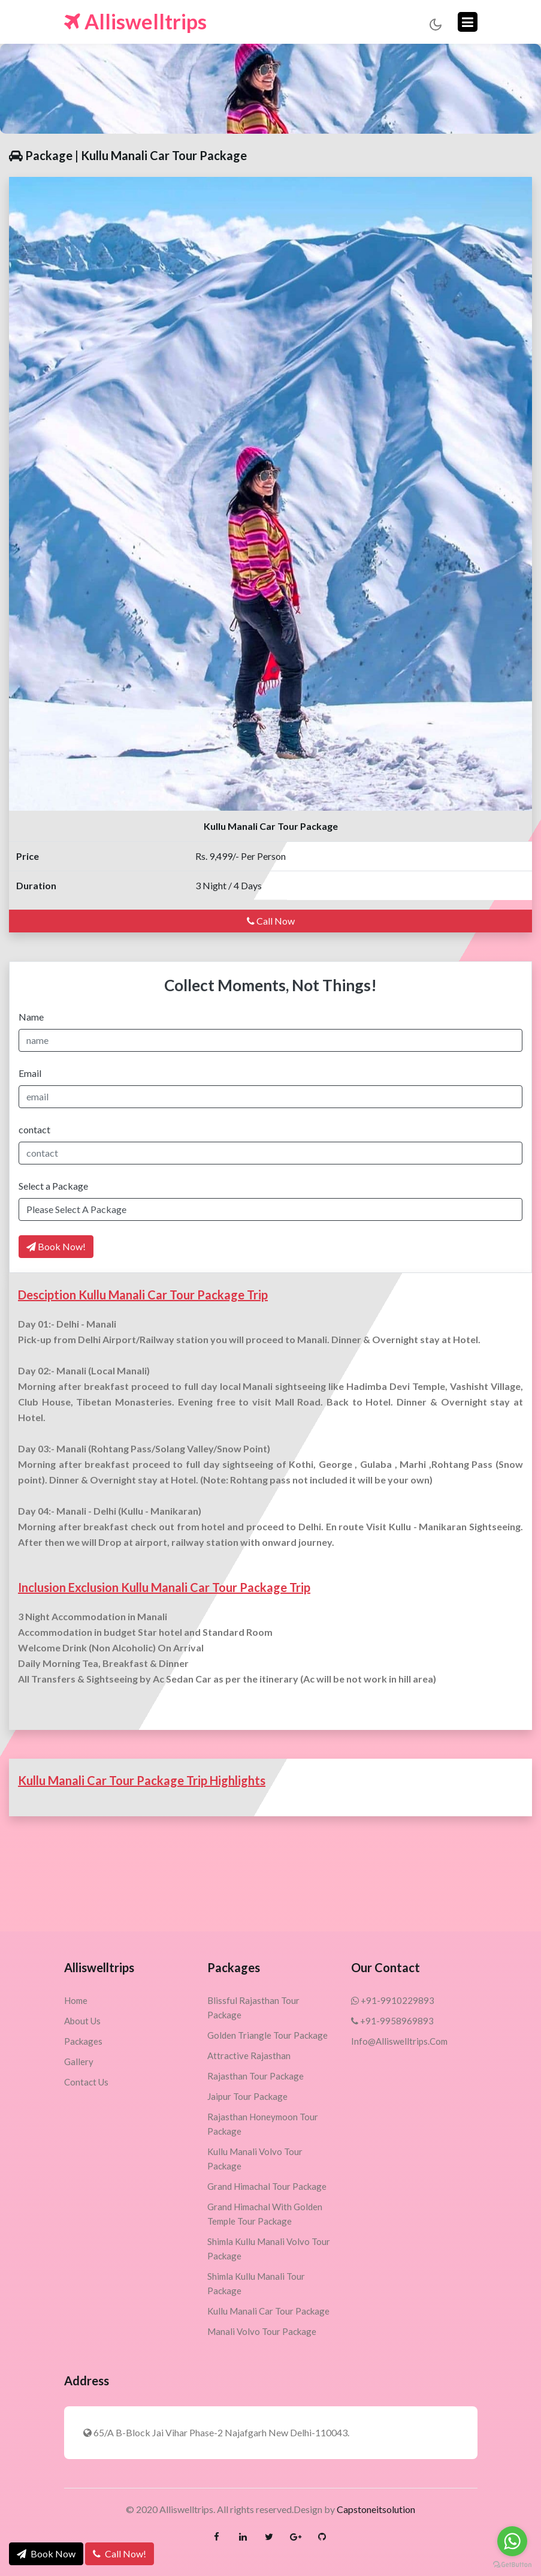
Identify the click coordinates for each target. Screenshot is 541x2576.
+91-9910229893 (392, 2000)
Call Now (271, 920)
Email (30, 1073)
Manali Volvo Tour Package (261, 2331)
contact (34, 1129)
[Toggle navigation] (467, 22)
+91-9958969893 (392, 2020)
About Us (82, 2020)
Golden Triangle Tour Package (267, 2035)
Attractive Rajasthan (249, 2055)
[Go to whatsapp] (512, 2541)
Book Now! (56, 1246)
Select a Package (53, 1185)
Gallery (78, 2061)
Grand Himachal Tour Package (267, 2186)
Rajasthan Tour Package (255, 2076)
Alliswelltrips (135, 22)
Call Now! (119, 2553)
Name (31, 1016)
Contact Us (86, 2082)
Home (75, 2000)
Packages (83, 2041)
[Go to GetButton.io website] (512, 2564)
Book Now (46, 2553)
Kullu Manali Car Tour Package (268, 2311)
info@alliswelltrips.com (399, 2041)
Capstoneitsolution (376, 2509)
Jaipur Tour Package (247, 2096)
